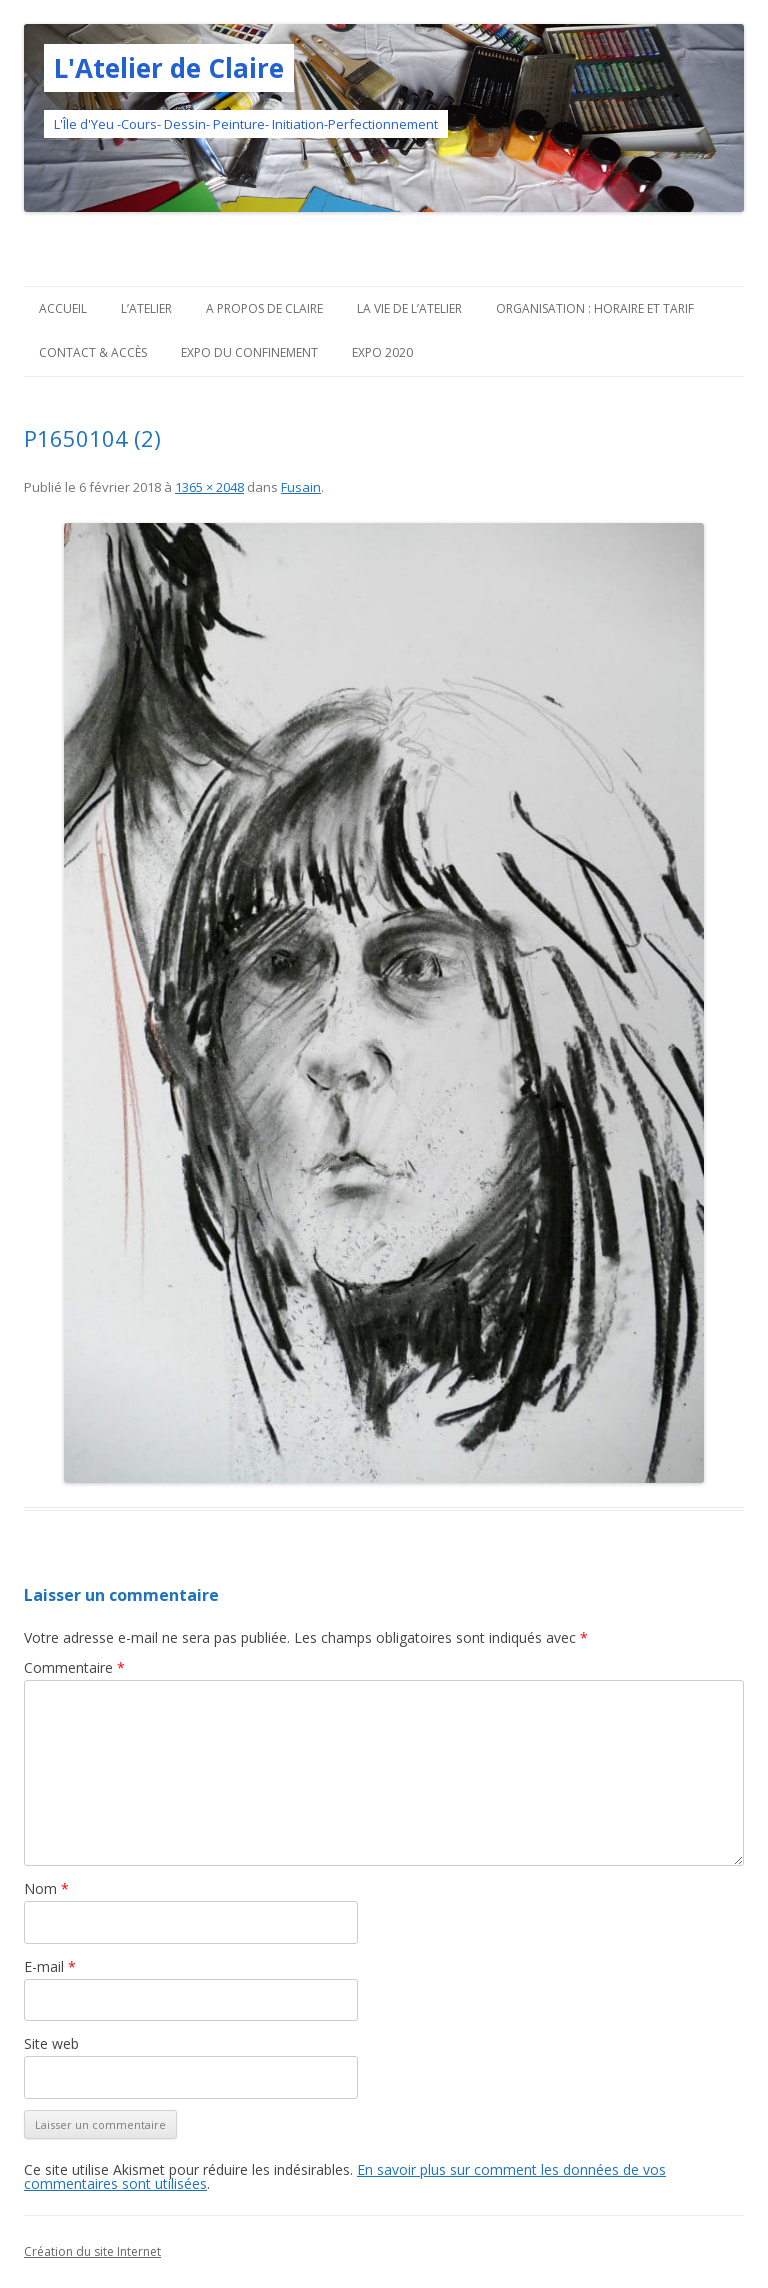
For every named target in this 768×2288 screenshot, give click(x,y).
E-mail (50, 1966)
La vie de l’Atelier (409, 308)
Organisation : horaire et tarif (595, 308)
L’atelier (146, 308)
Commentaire (74, 1667)
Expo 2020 (382, 352)
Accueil (63, 308)
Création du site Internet (92, 2251)
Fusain (301, 487)
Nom (46, 1888)
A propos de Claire (264, 308)
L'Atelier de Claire (169, 68)
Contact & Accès (93, 352)
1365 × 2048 (209, 487)
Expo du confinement (249, 352)
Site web (51, 2043)
